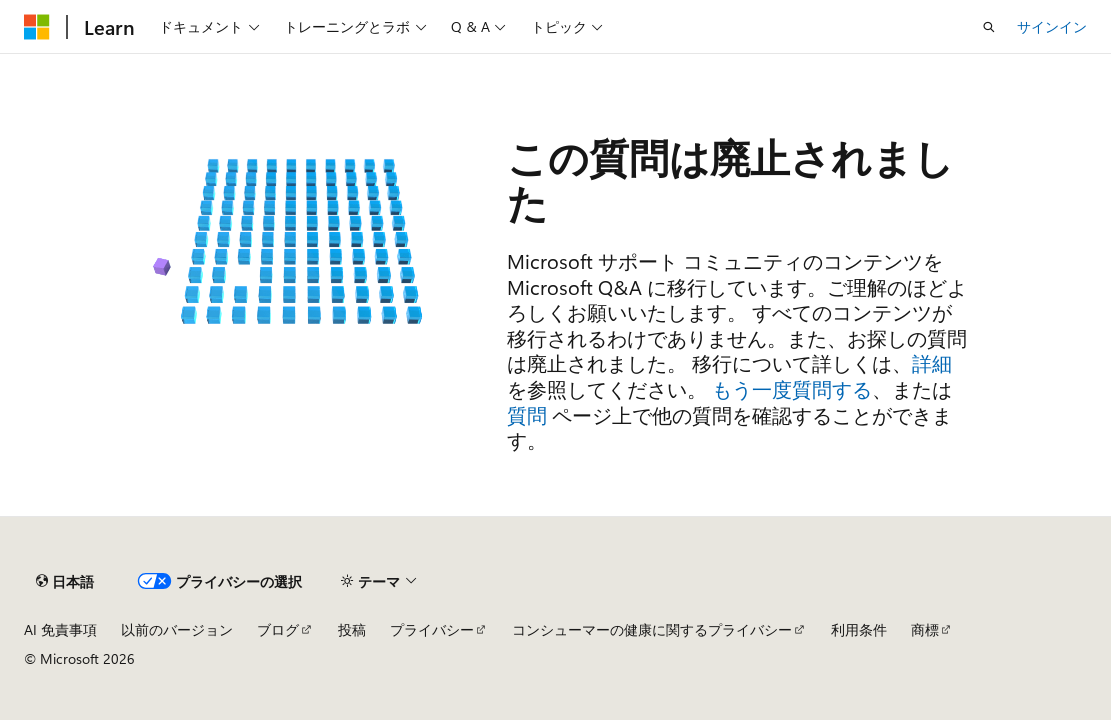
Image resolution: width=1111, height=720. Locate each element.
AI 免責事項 (60, 629)
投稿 (352, 629)
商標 (925, 629)
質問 (527, 414)
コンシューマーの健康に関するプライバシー (652, 629)
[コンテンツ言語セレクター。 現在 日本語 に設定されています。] (65, 581)
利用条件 (859, 629)
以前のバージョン (177, 629)
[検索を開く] (989, 27)
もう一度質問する (792, 388)
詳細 (932, 362)
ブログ (278, 629)
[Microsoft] (37, 27)
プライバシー (432, 629)
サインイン (1052, 26)
